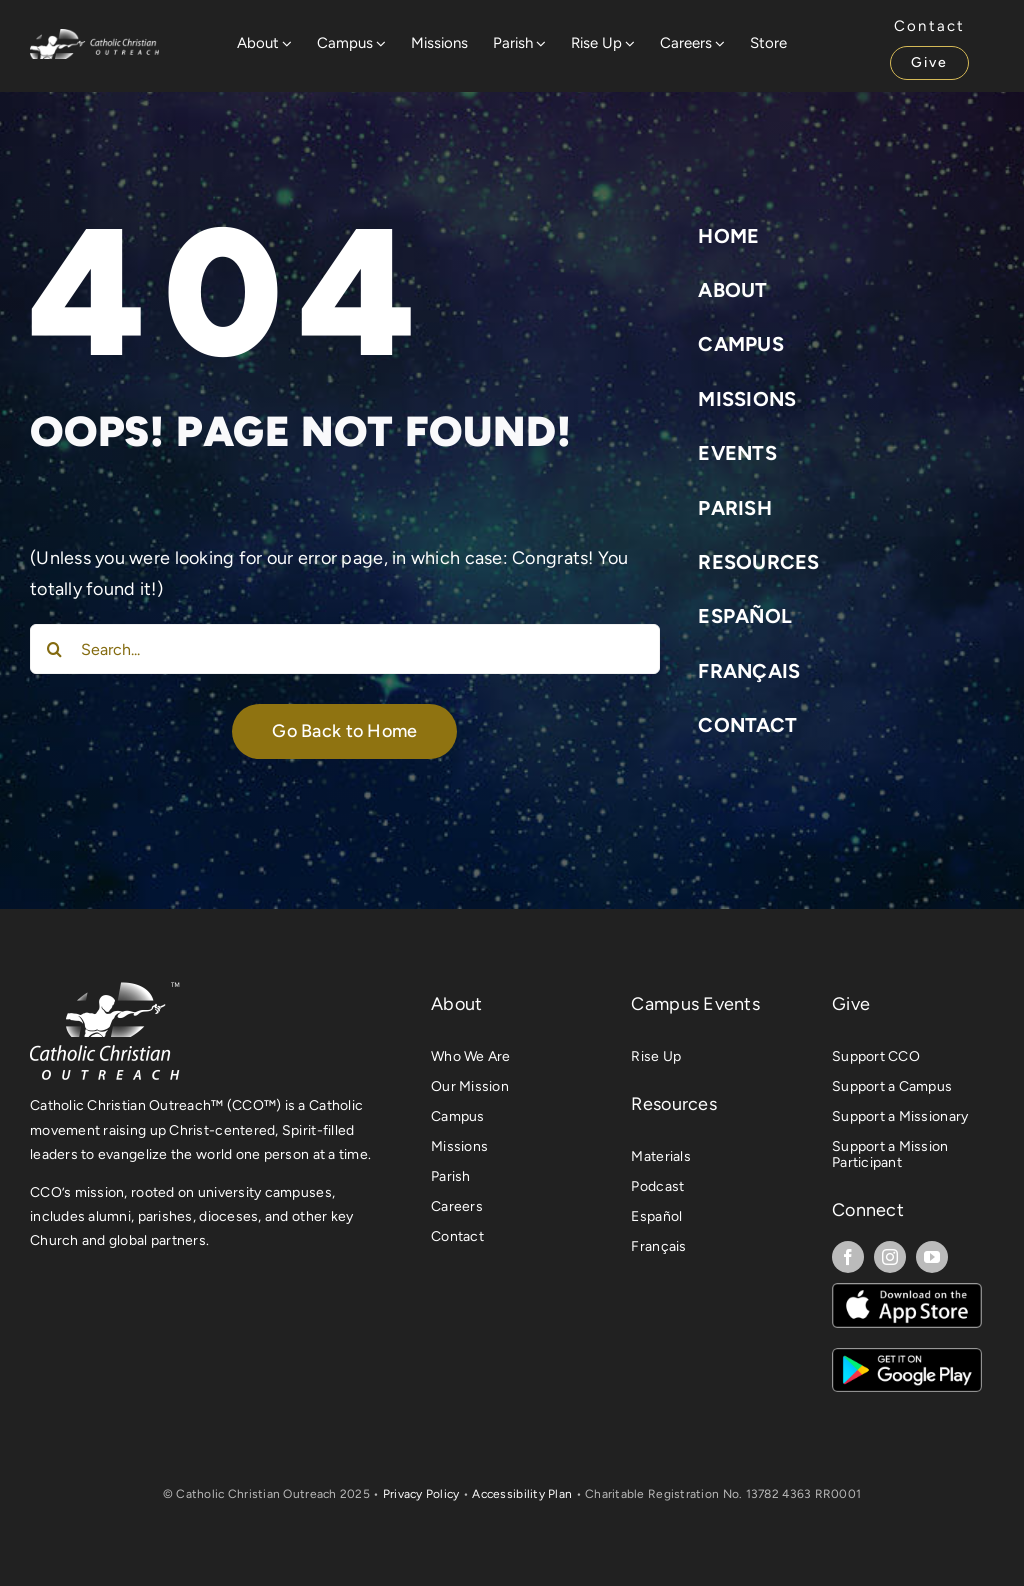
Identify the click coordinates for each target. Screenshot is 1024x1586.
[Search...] (345, 649)
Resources (758, 562)
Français (749, 671)
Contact (747, 725)
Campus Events (695, 1004)
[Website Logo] (94, 38)
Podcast (657, 1186)
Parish (735, 508)
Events (737, 453)
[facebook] (848, 1257)
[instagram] (890, 1257)
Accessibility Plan (522, 1494)
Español (745, 616)
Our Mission (470, 1086)
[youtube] (932, 1257)
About (732, 290)
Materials (660, 1156)
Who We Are (471, 1056)
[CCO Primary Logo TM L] (105, 988)
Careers (457, 1206)
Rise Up (656, 1056)
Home (728, 236)
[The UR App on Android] (907, 1357)
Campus (741, 344)
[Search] (55, 649)
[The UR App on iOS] (907, 1292)
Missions (747, 399)
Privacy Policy (421, 1494)
